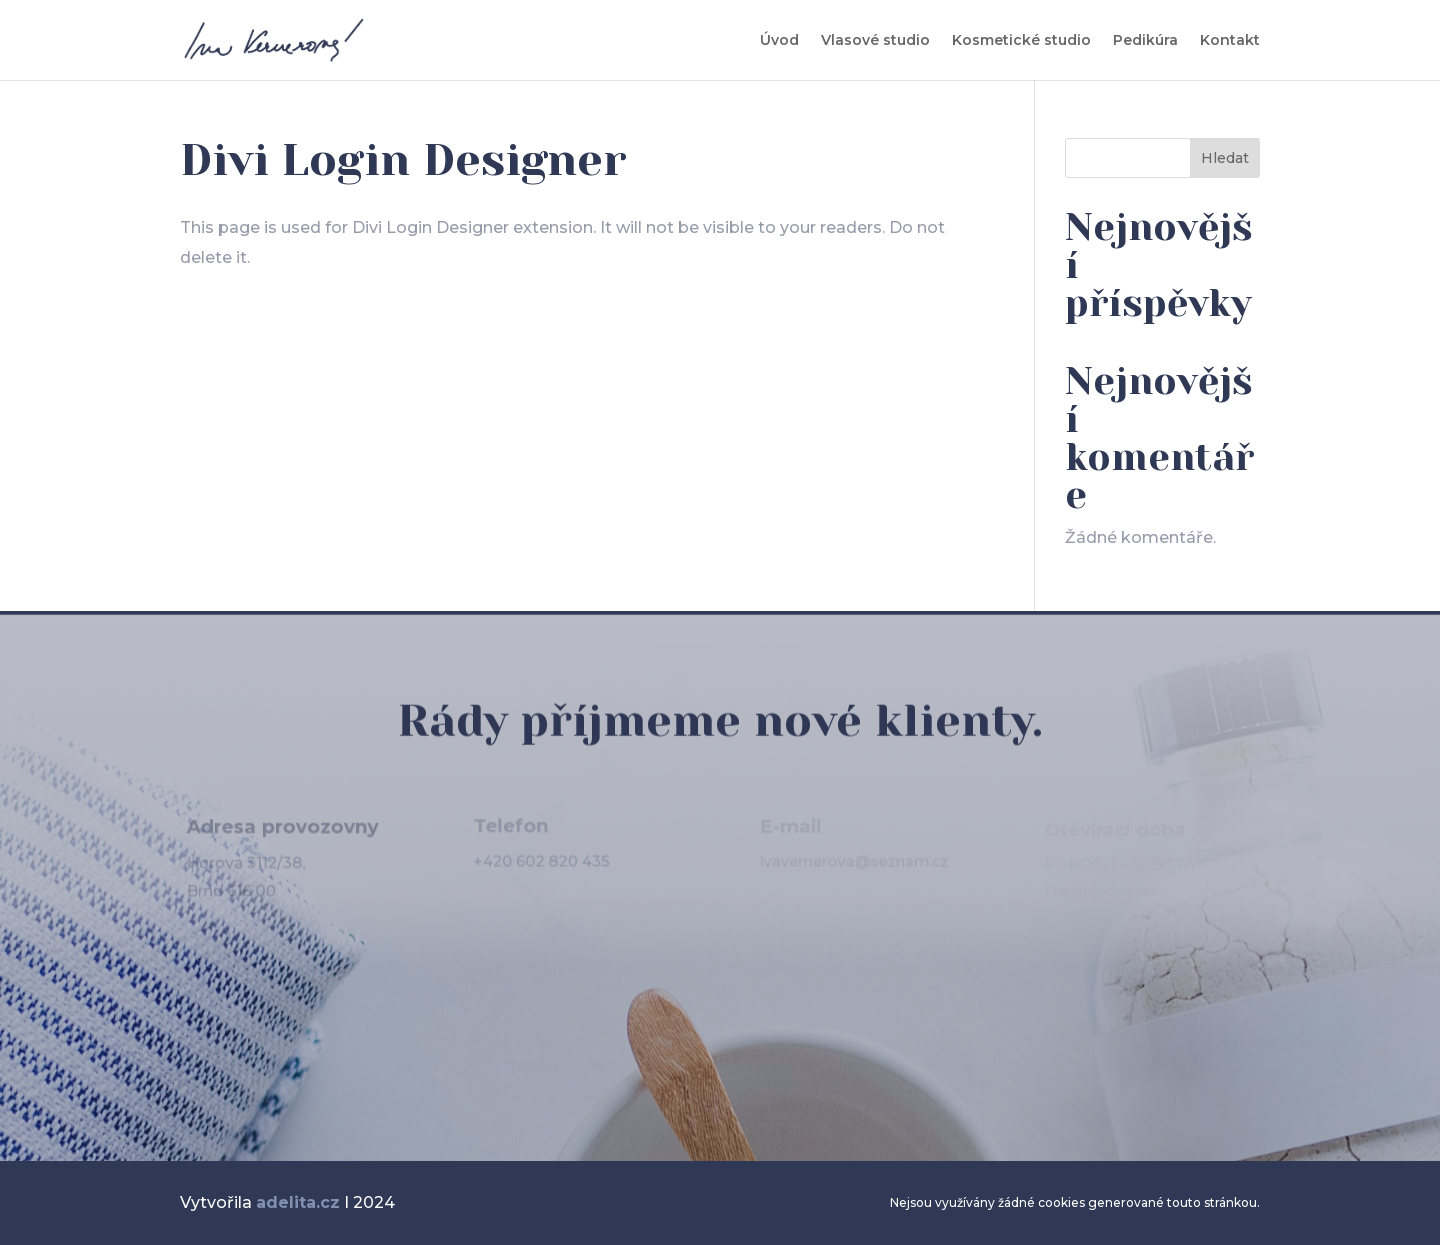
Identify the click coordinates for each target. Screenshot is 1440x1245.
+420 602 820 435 (541, 864)
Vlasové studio (875, 41)
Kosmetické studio (1021, 41)
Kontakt (1230, 41)
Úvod (779, 41)
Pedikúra (1145, 41)
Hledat (1225, 158)
